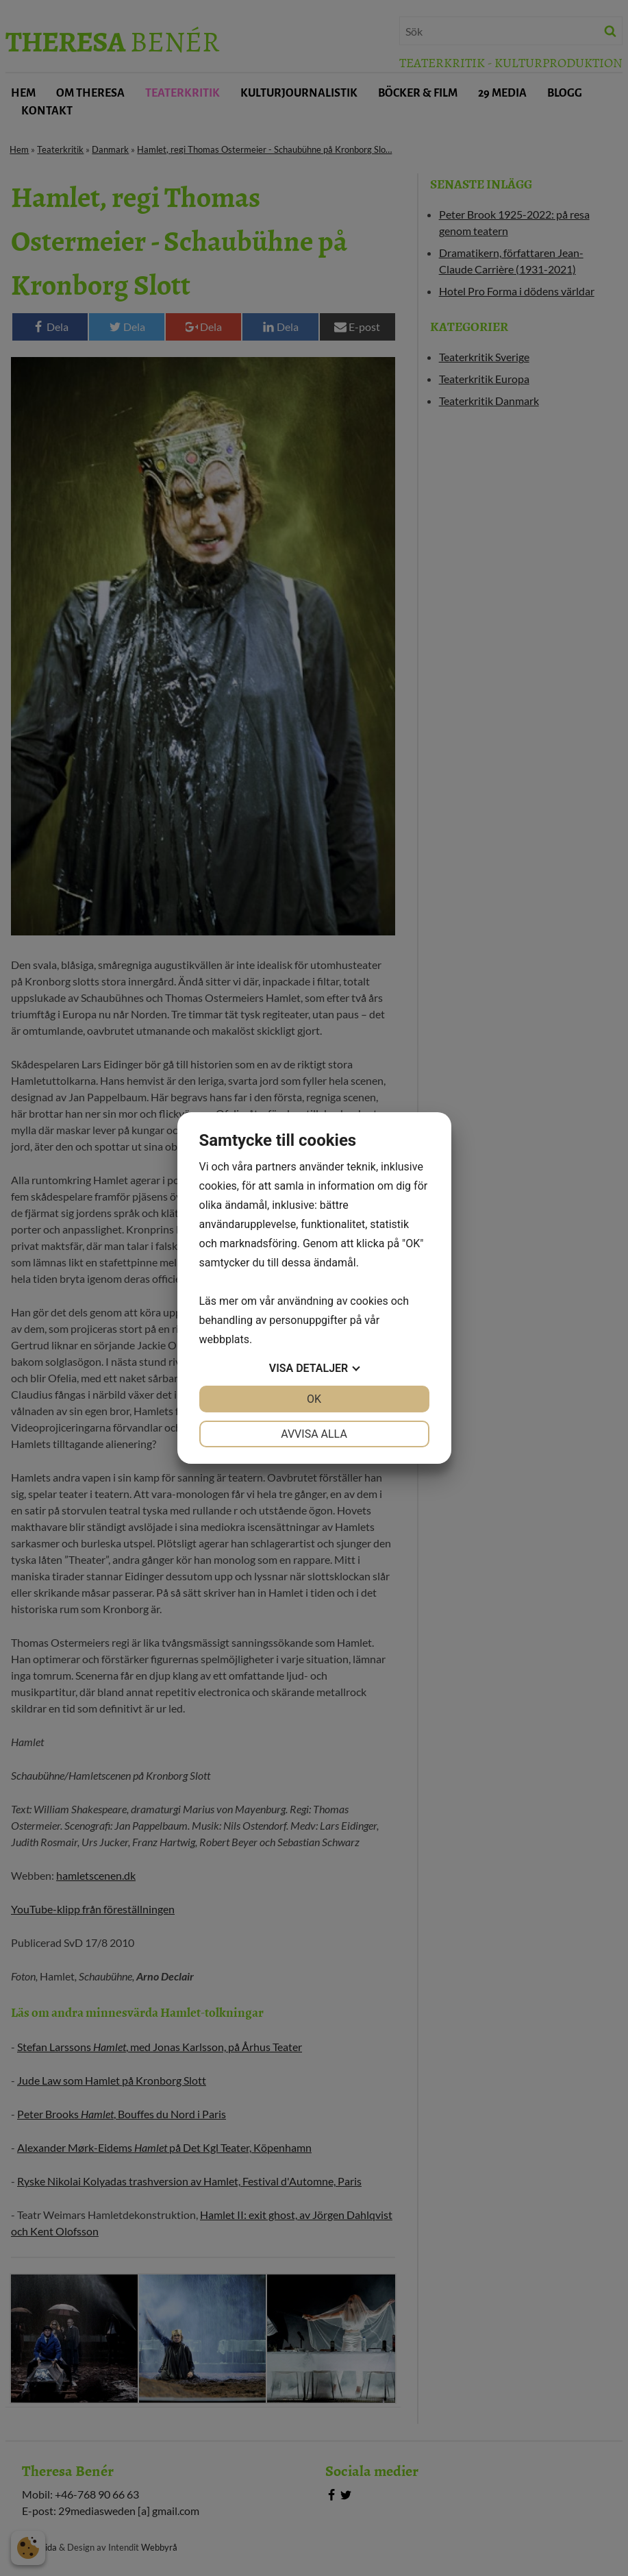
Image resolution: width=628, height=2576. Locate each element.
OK (314, 1399)
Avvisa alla (314, 1433)
